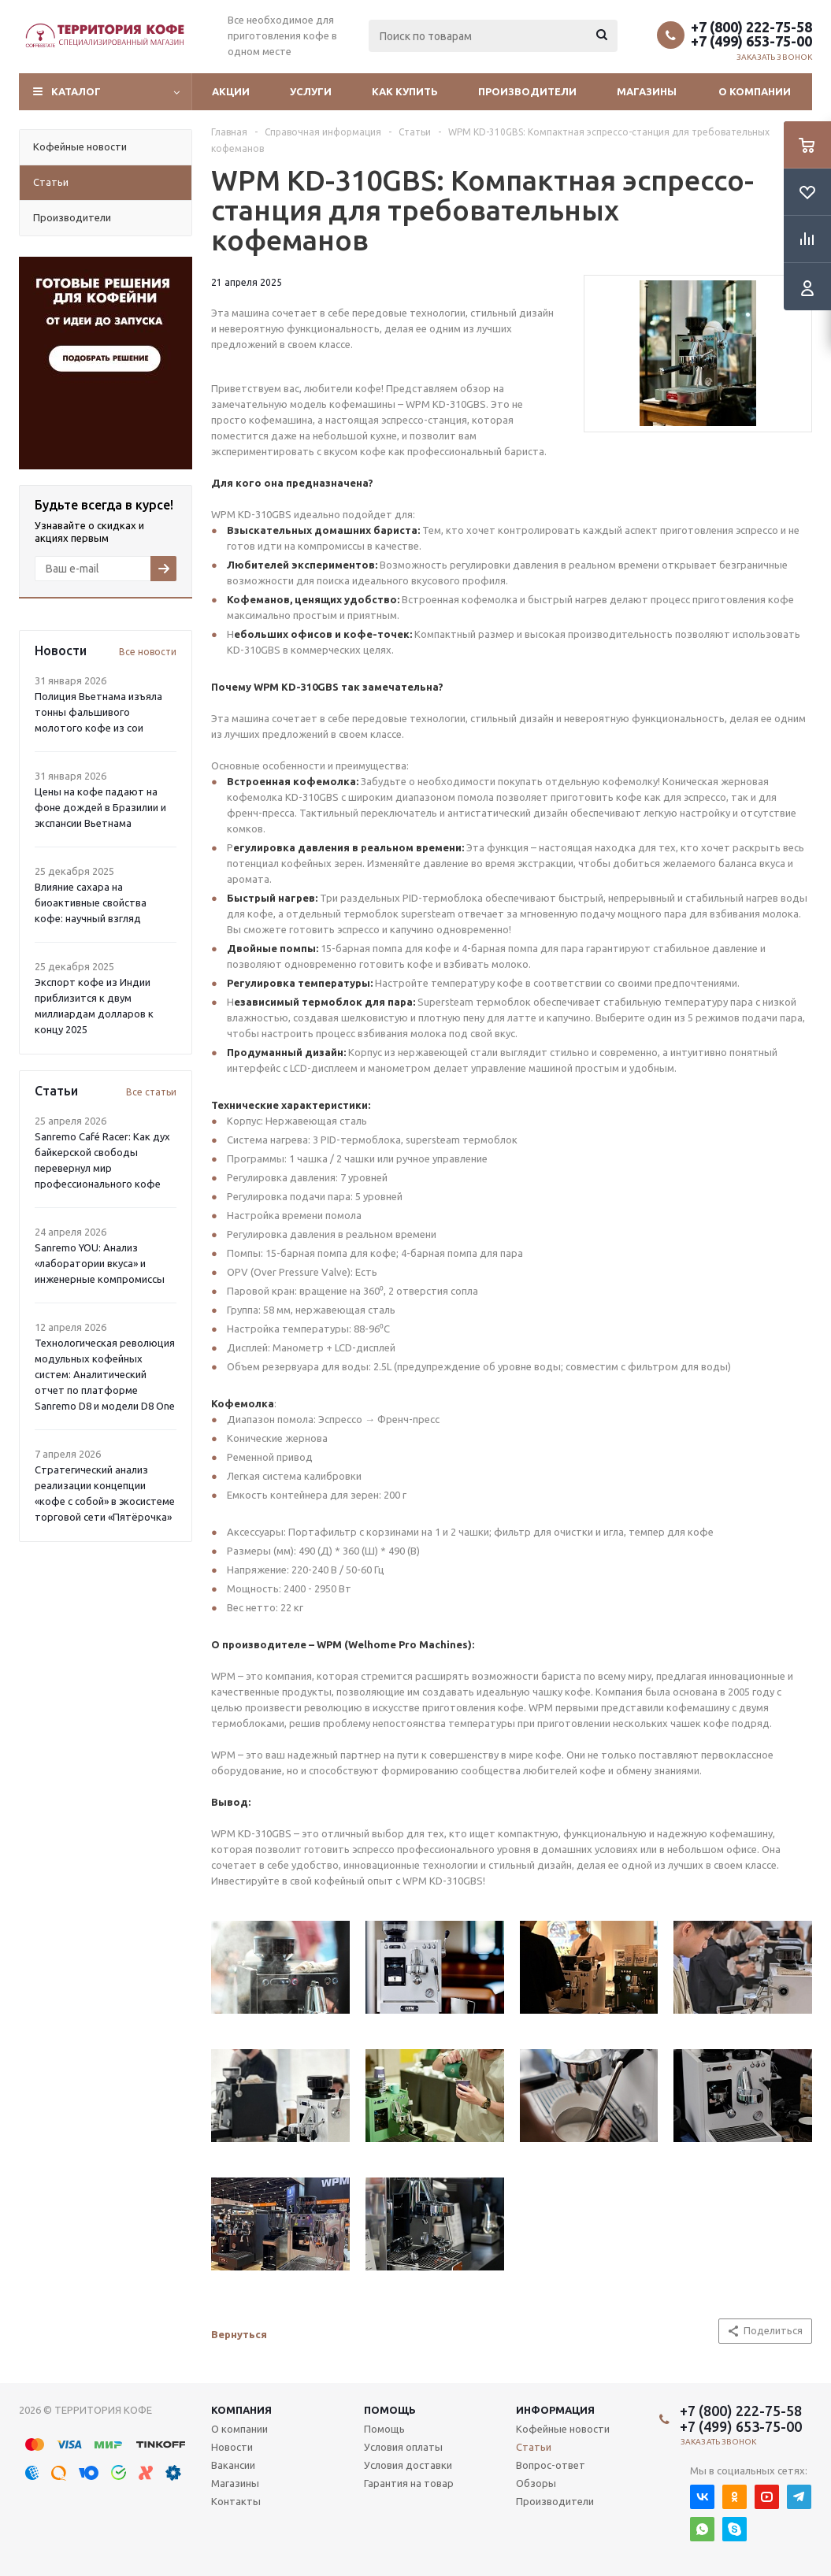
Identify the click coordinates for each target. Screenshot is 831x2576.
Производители (527, 91)
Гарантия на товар (409, 2483)
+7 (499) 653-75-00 (751, 41)
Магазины (647, 91)
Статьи (533, 2446)
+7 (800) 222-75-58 (751, 27)
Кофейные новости (563, 2428)
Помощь (390, 2409)
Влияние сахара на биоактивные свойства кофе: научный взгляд (91, 902)
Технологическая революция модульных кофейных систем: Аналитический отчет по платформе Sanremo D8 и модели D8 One (105, 1374)
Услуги (311, 91)
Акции (231, 91)
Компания (241, 2409)
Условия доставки (408, 2464)
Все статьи (151, 1092)
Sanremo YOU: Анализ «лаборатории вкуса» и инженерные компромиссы (100, 1263)
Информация (555, 2409)
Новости (232, 2446)
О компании (754, 91)
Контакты (236, 2501)
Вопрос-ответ (550, 2464)
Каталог (76, 91)
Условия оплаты (403, 2446)
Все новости (147, 652)
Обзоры (536, 2483)
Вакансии (233, 2464)
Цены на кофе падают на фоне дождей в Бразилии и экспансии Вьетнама (100, 807)
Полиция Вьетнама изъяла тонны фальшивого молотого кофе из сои (98, 712)
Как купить (405, 91)
